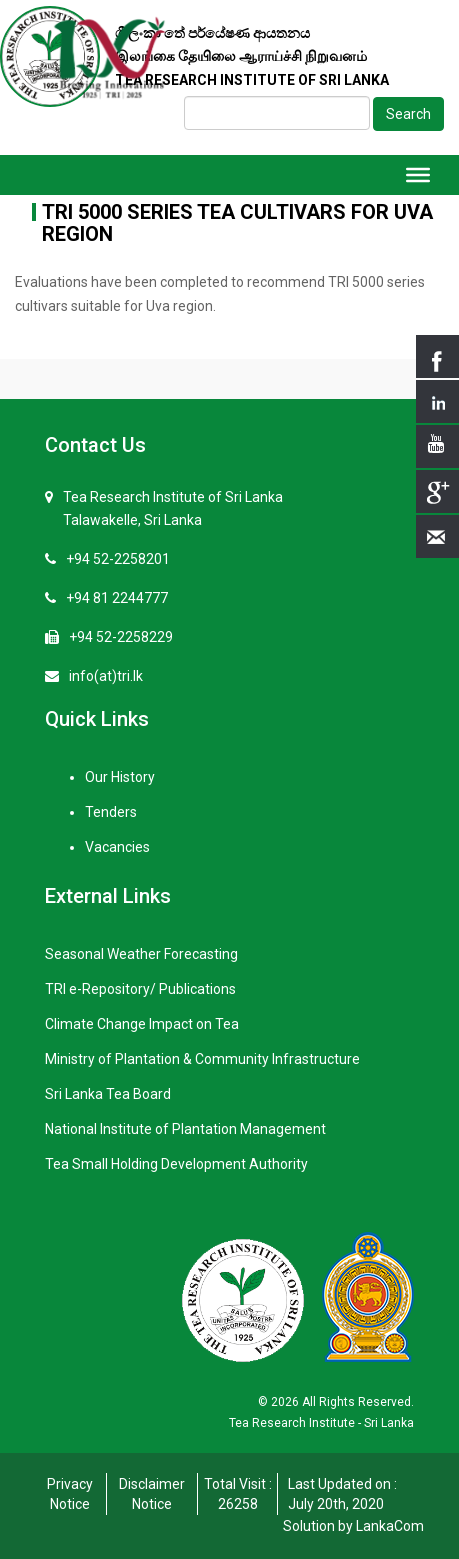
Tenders (111, 812)
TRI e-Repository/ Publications (140, 989)
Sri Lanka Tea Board (108, 1094)
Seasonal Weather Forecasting (141, 954)
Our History (120, 777)
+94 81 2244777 (117, 598)
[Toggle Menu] (418, 175)
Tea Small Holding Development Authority (176, 1164)
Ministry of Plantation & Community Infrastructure (202, 1059)
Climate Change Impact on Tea (142, 1024)
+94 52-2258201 (118, 559)
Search (408, 114)
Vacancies (117, 847)
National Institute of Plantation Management (185, 1129)
